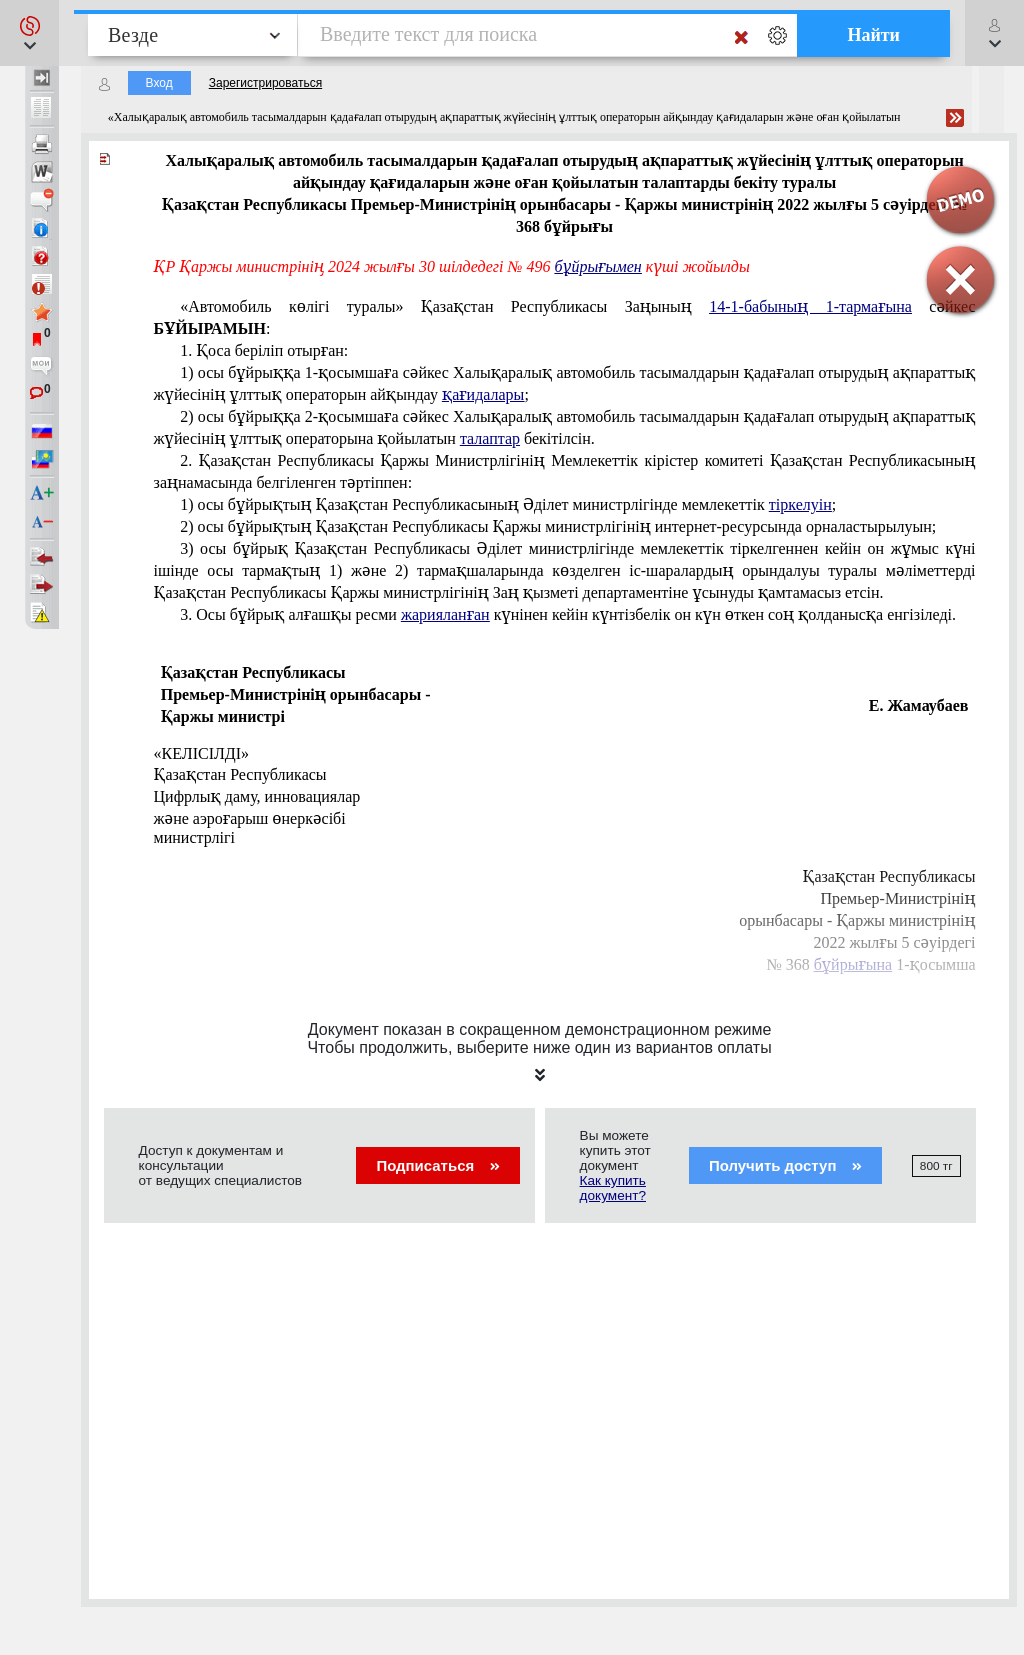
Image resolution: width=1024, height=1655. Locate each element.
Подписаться (437, 1165)
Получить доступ (785, 1165)
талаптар (490, 438)
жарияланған (445, 614)
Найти (873, 35)
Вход (159, 83)
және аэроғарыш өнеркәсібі (250, 818)
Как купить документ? (613, 1188)
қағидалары (483, 394)
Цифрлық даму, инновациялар (257, 796)
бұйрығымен (598, 266)
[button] (29, 33)
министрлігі (194, 837)
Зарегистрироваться (265, 83)
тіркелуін (800, 504)
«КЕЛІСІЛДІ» (202, 753)
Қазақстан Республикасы (240, 774)
